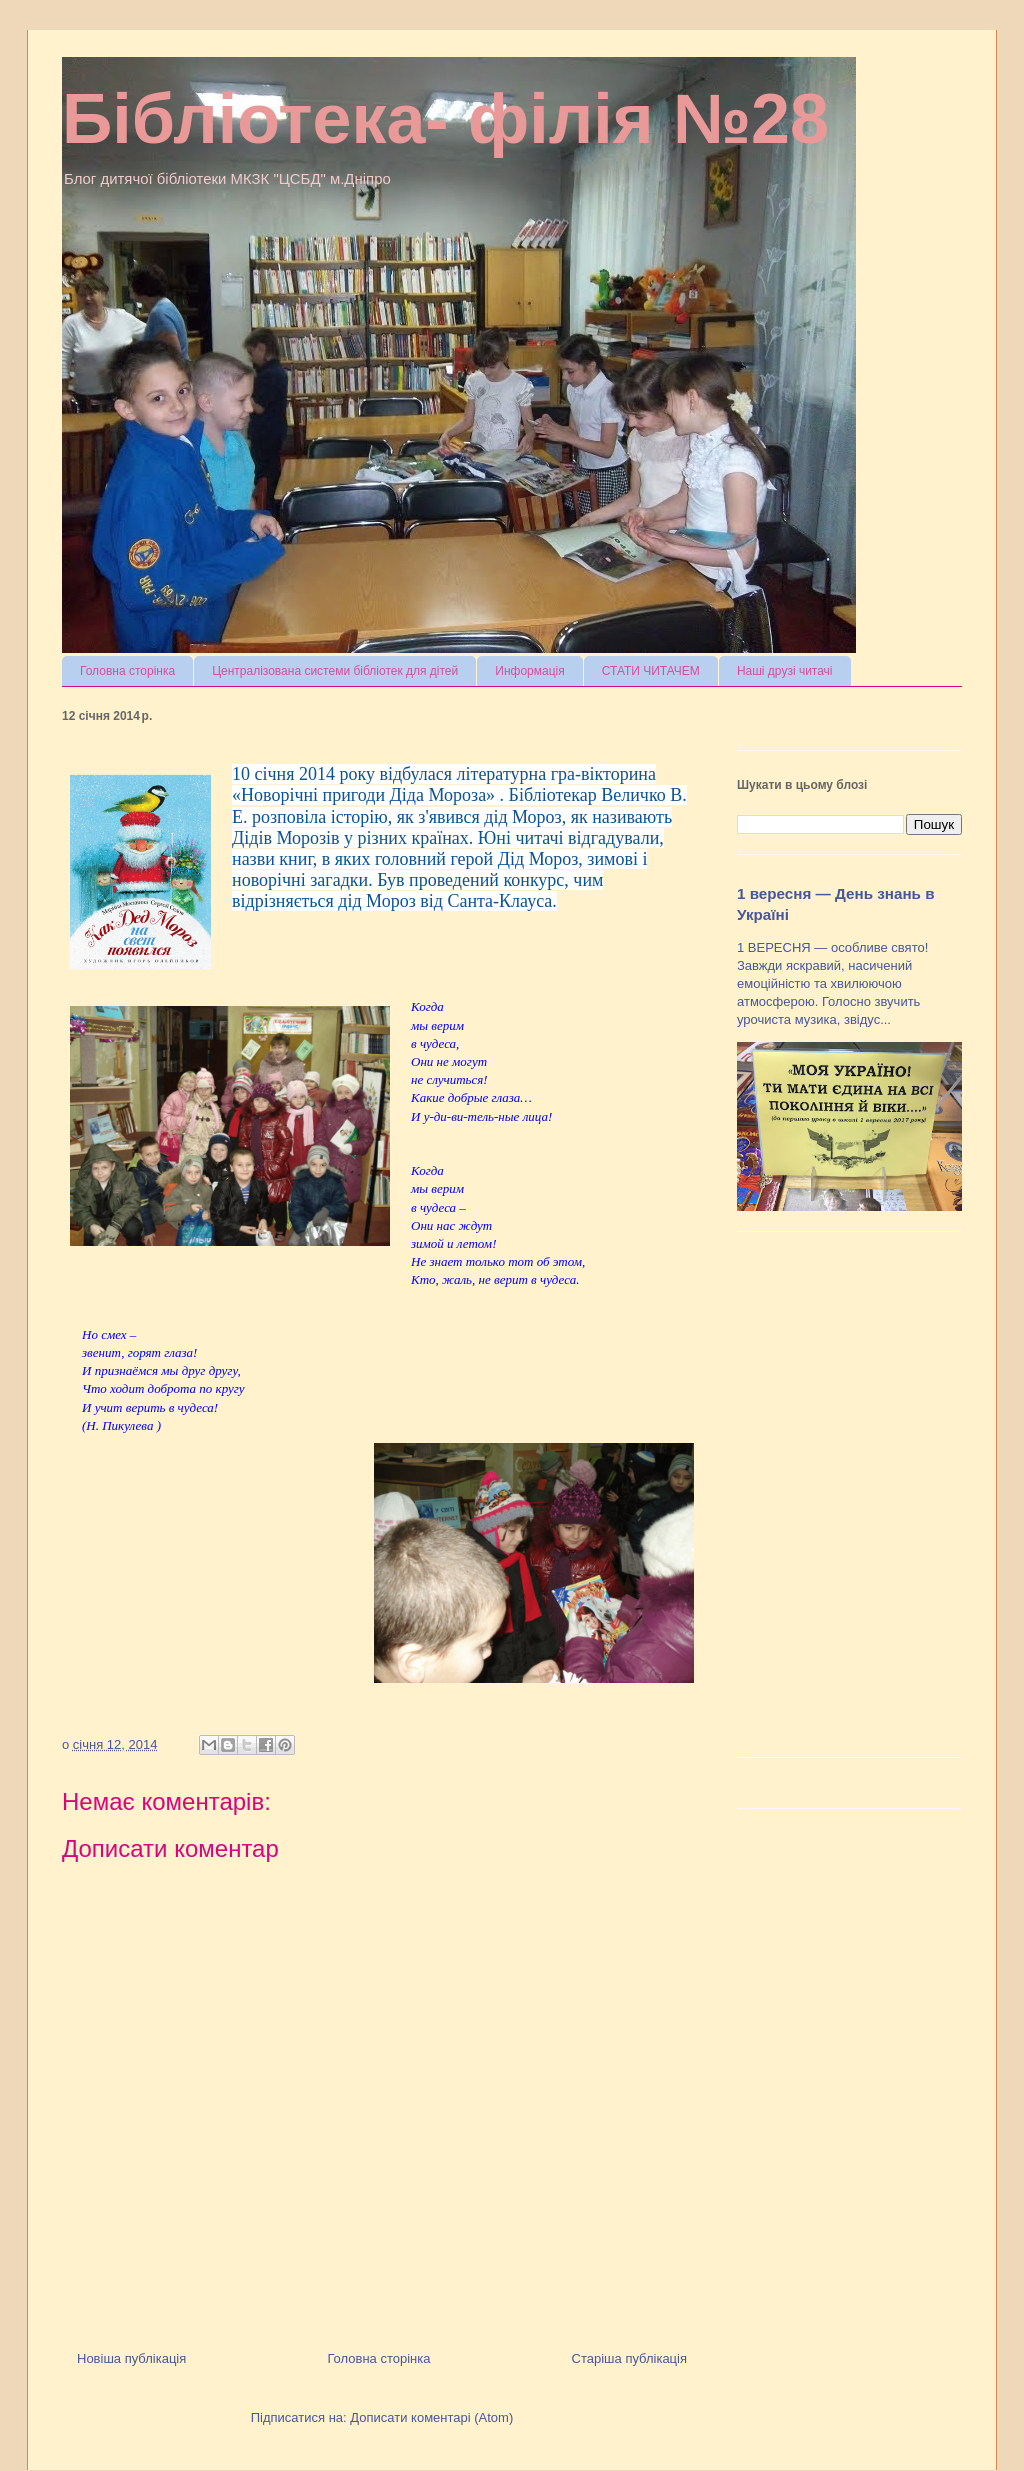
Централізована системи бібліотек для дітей (335, 671)
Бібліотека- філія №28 (445, 119)
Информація (529, 671)
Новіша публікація (131, 2358)
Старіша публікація (629, 2358)
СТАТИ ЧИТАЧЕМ (651, 671)
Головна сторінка (127, 671)
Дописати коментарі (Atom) (431, 2417)
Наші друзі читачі (785, 671)
